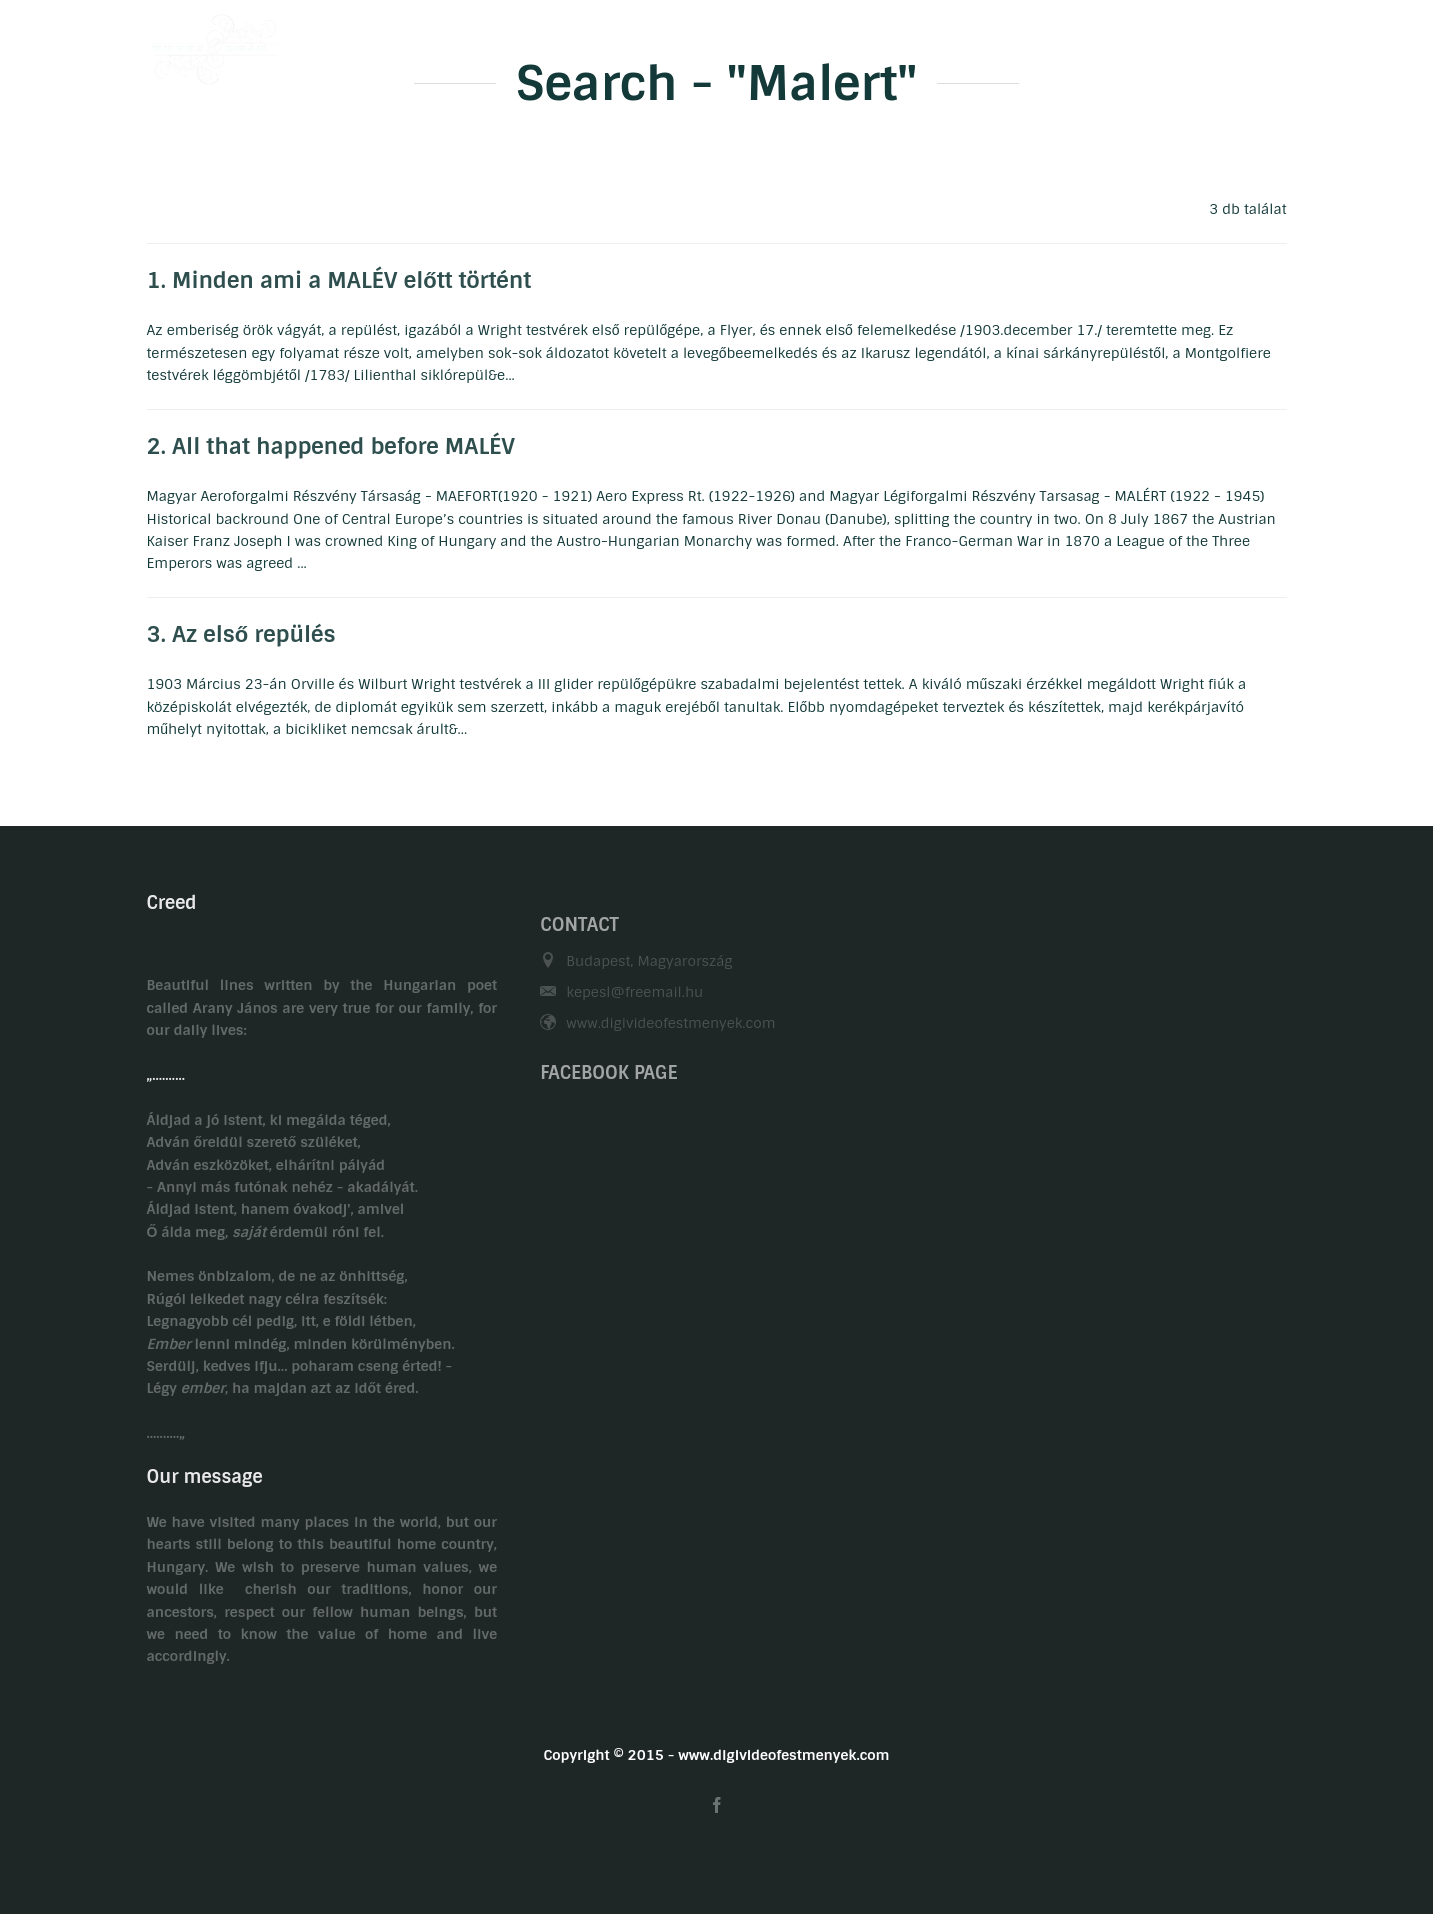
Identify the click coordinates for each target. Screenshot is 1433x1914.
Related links (1143, 43)
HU (1238, 43)
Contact (1032, 43)
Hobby (813, 43)
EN (1277, 43)
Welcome (611, 43)
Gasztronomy (920, 43)
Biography (716, 43)
